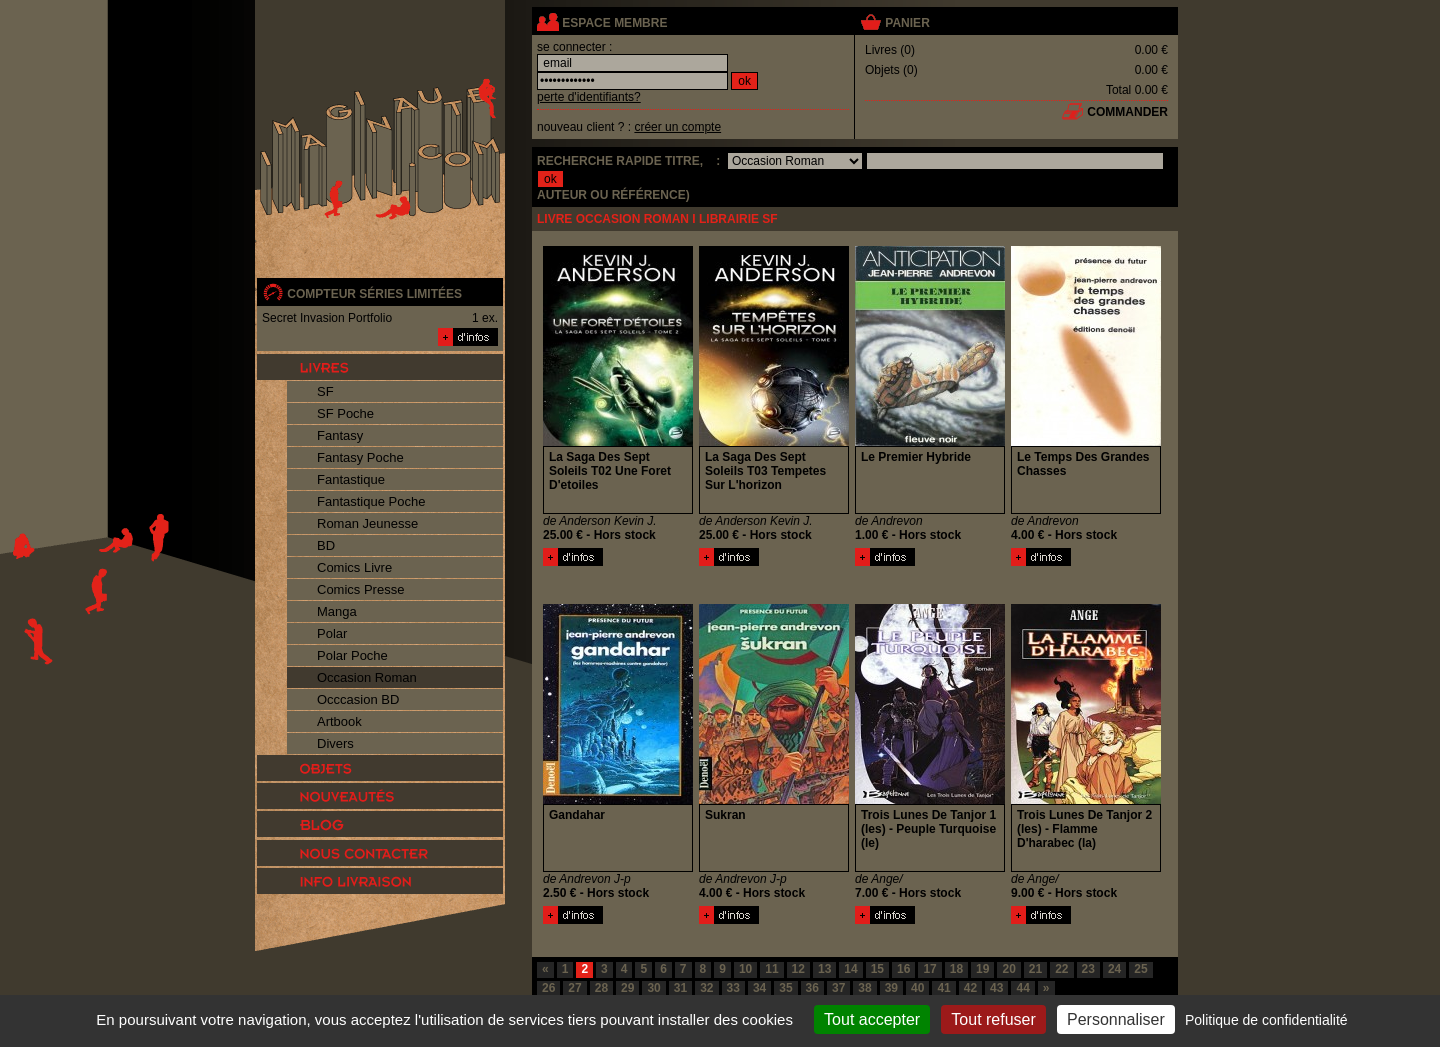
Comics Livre (354, 567)
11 (771, 969)
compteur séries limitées (374, 294)
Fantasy (340, 435)
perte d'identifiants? (589, 97)
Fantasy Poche (360, 457)
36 (812, 988)
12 (798, 969)
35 (785, 988)
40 (917, 988)
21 (1035, 969)
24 (1114, 969)
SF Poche (345, 413)
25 (1140, 969)
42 (970, 988)
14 (850, 969)
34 (759, 988)
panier (907, 23)
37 (838, 988)
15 (877, 969)
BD (326, 545)
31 (680, 988)
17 (929, 969)
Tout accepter (872, 1019)
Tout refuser (993, 1019)
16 (903, 969)
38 (864, 988)
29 (627, 988)
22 (1061, 969)
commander (1127, 112)
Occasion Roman (367, 677)
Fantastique (351, 479)
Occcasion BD (358, 699)
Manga (337, 611)
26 (548, 988)
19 (982, 969)
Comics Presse (360, 589)
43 (996, 988)
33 (733, 988)
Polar (332, 633)
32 (706, 988)
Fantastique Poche (371, 501)
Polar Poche (352, 655)
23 (1088, 969)
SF (325, 391)
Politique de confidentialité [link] (1266, 1020)
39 (891, 988)
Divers (335, 743)
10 (745, 969)
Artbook (339, 721)
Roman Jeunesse (367, 523)
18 (956, 969)
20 (1008, 969)
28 (601, 988)
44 (1022, 988)
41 (943, 988)
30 (653, 988)
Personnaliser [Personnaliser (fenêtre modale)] (1116, 1019)
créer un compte (677, 127)
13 (824, 969)
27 (574, 988)
